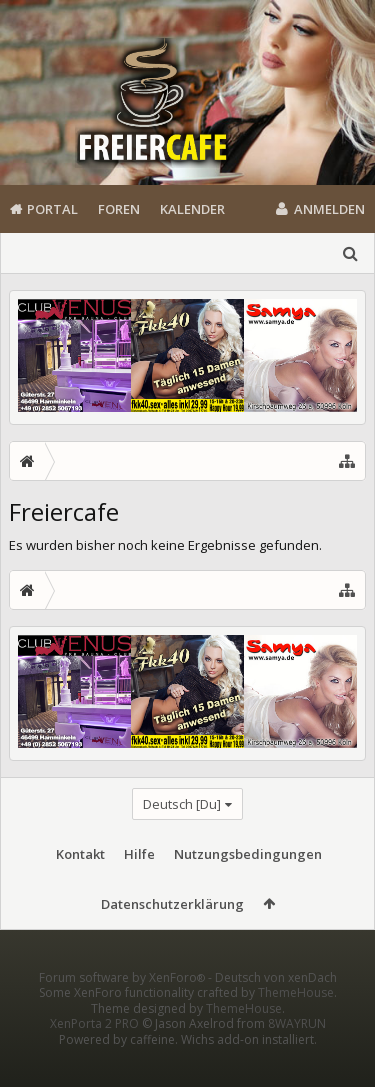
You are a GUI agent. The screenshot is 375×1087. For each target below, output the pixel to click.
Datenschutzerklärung (172, 904)
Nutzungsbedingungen (248, 854)
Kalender (192, 209)
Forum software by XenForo (123, 1009)
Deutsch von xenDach (276, 1009)
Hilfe (139, 854)
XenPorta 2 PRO (94, 1055)
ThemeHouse (296, 1024)
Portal (52, 209)
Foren (119, 209)
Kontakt (80, 854)
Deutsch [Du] (182, 804)
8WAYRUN (297, 1055)
